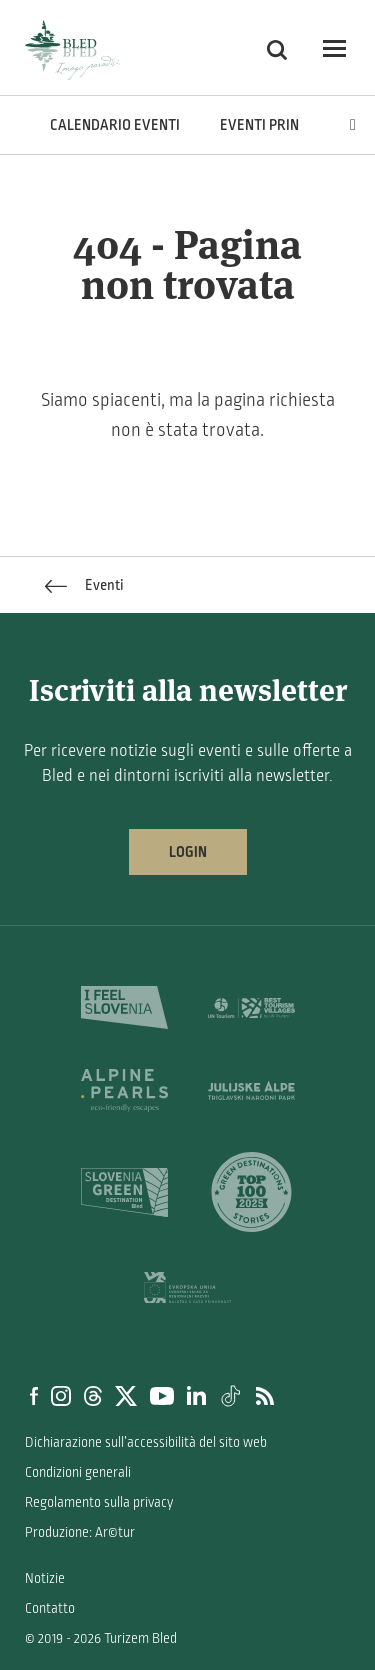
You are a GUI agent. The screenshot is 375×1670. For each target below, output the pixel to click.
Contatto (50, 1608)
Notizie (45, 1578)
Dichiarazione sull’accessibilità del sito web (146, 1442)
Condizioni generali (78, 1472)
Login (188, 852)
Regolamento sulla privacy (99, 1502)
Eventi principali (279, 125)
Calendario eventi (115, 125)
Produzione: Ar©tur (80, 1532)
